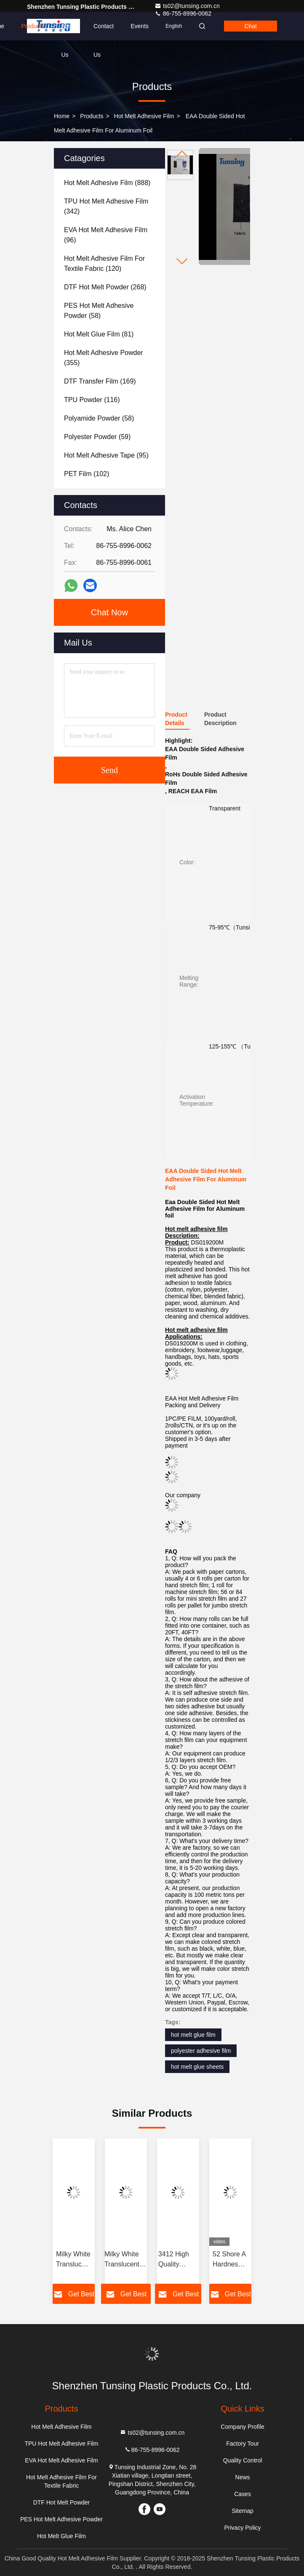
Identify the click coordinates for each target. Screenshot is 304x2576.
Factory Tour (242, 2443)
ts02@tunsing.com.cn (187, 6)
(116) (92, 399)
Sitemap (242, 2510)
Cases (242, 2494)
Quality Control (242, 2460)
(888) (107, 182)
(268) (105, 287)
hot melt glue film (193, 2034)
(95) (106, 455)
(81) (98, 334)
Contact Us (103, 31)
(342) (106, 206)
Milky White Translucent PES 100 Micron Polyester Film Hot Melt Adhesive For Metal (73, 2259)
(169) (100, 381)
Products (32, 26)
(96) (105, 235)
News (242, 2477)
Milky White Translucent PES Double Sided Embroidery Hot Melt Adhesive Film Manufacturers (125, 2259)
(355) (103, 357)
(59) (97, 436)
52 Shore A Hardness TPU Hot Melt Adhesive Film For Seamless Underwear (229, 2259)
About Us (69, 31)
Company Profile (242, 2426)
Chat (250, 26)
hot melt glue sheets (197, 2066)
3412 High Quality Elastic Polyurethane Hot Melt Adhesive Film (178, 2259)
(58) (98, 310)
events (140, 26)
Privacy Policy (242, 2527)
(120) (104, 263)
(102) (86, 473)
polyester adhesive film (201, 2050)
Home (61, 116)
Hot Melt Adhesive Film (144, 116)
